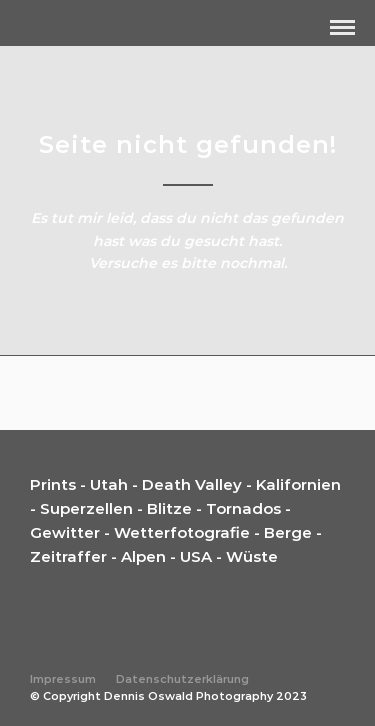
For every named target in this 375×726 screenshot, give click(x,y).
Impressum (63, 679)
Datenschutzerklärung (182, 679)
